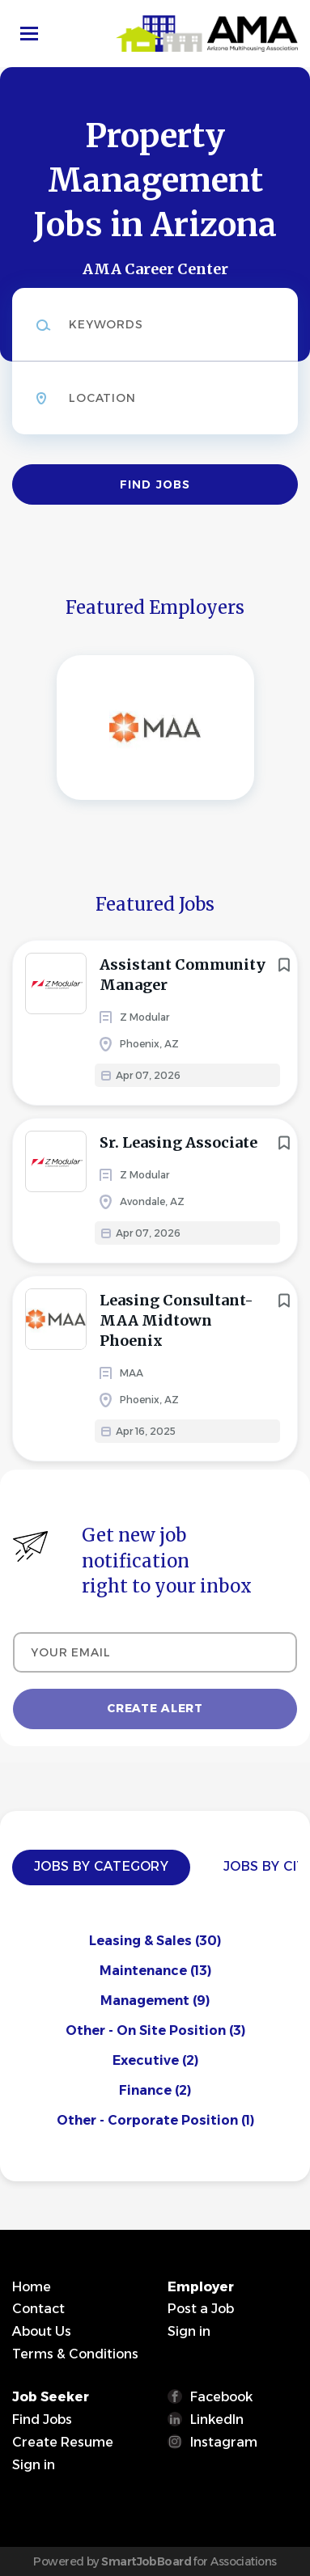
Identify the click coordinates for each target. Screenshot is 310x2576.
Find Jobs (155, 484)
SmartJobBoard (146, 2561)
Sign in (189, 2331)
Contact (38, 2308)
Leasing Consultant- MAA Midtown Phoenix (176, 1320)
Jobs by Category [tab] (101, 1866)
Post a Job (201, 2308)
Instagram (223, 2442)
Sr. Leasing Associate (178, 1142)
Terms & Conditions (75, 2354)
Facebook (221, 2397)
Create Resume (62, 2442)
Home (31, 2287)
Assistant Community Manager (182, 974)
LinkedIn (217, 2419)
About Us (41, 2331)
